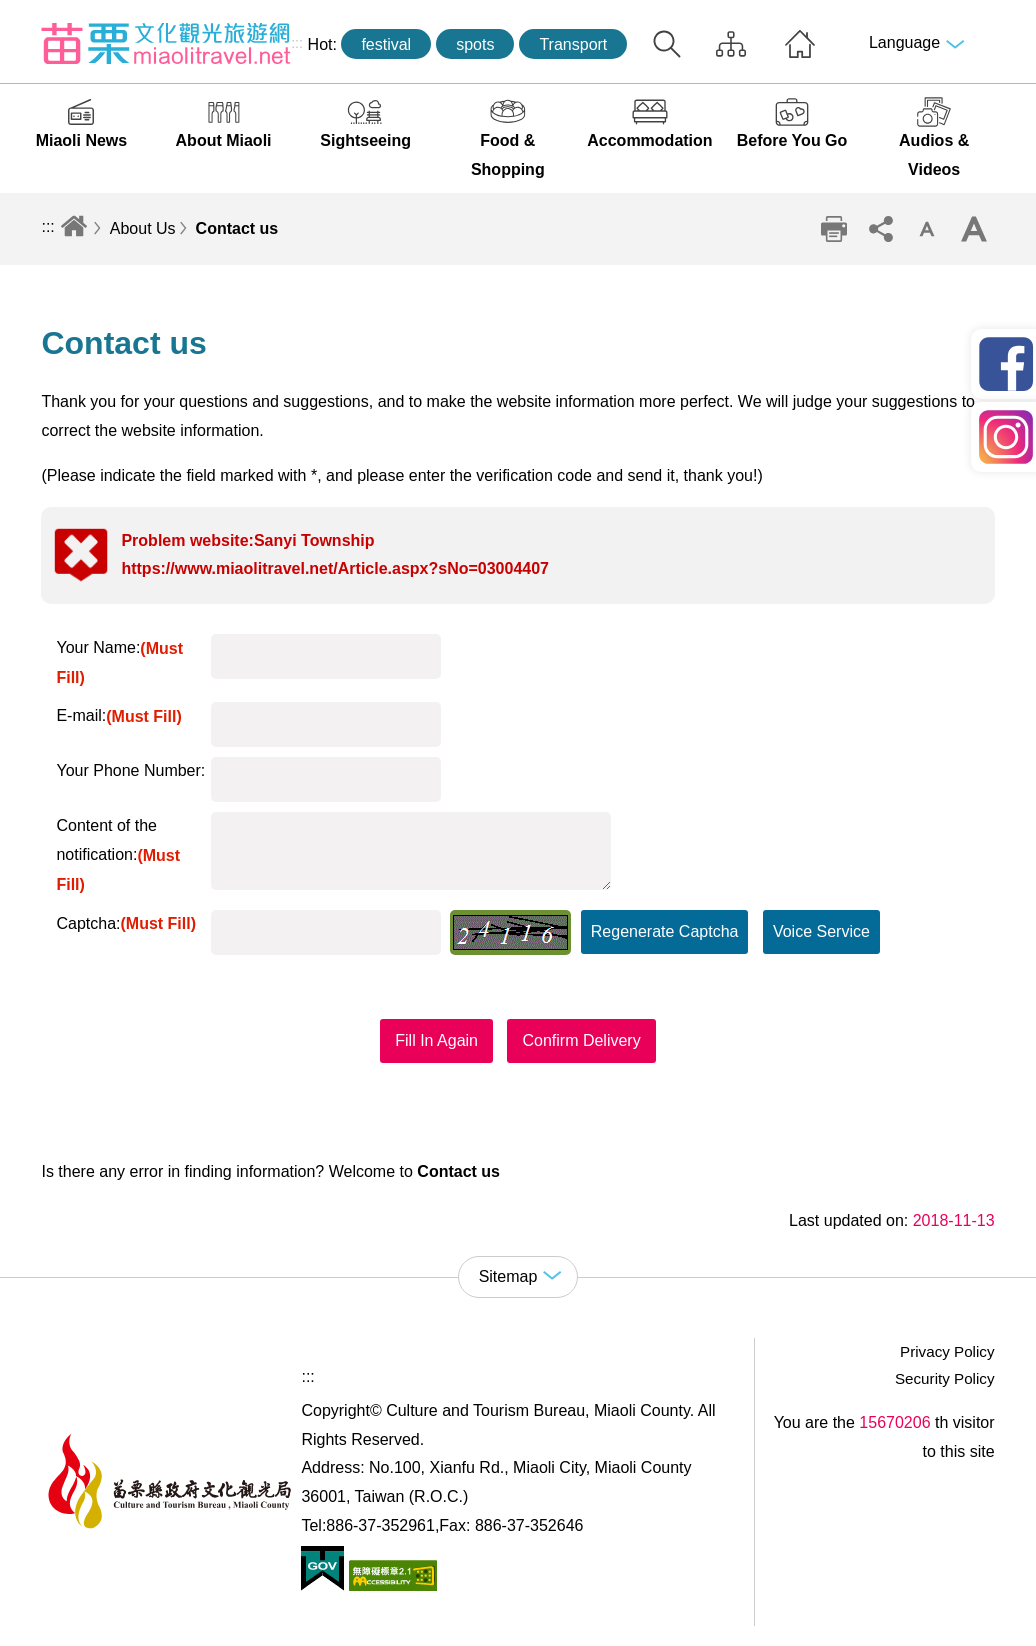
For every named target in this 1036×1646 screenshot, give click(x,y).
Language (904, 42)
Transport (573, 44)
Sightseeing (365, 140)
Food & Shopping (508, 155)
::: (297, 43)
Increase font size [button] (974, 229)
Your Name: (119, 662)
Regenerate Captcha (665, 931)
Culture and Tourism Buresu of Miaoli (166, 43)
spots (475, 44)
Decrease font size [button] (927, 229)
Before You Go (792, 140)
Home (800, 44)
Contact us (237, 228)
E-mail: (118, 715)
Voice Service (821, 931)
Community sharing (881, 229)
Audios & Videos (934, 155)
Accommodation (649, 140)
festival (386, 44)
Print (834, 229)
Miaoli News (82, 140)
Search (667, 44)
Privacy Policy (947, 1351)
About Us (143, 228)
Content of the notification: (118, 854)
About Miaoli (224, 140)
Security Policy (945, 1378)
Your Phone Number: (130, 770)
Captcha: (126, 923)
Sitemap (731, 44)
